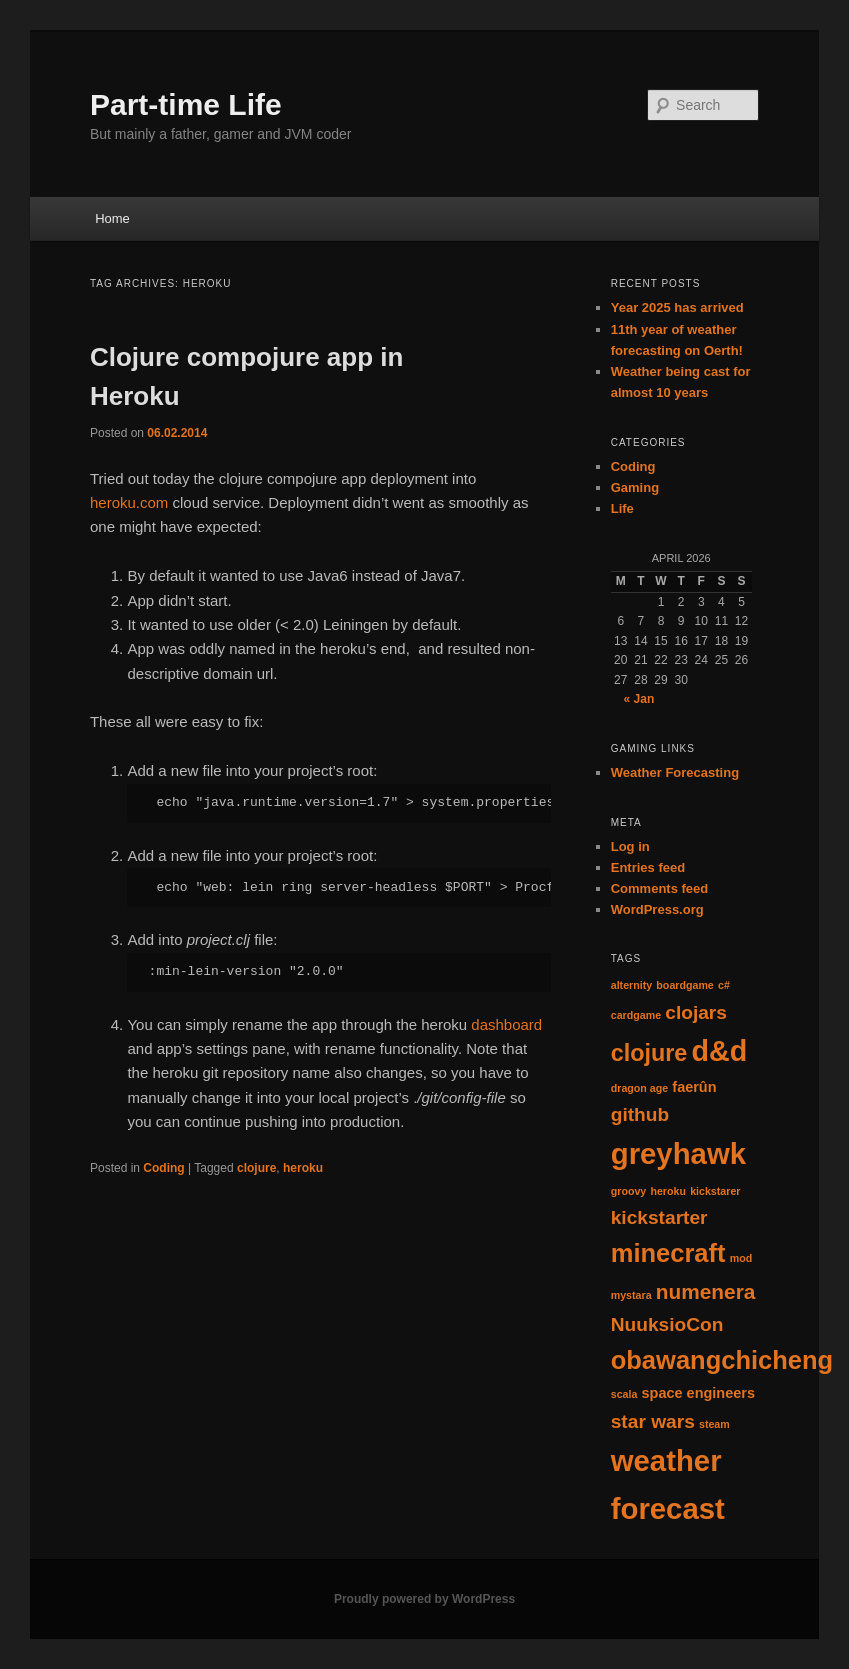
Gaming (635, 487)
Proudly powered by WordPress (424, 1599)
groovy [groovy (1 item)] (629, 1191)
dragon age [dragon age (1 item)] (639, 1088)
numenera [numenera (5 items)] (706, 1291)
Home (112, 218)
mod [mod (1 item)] (741, 1258)
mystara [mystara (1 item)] (631, 1295)
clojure (256, 1168)
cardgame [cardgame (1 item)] (636, 1015)
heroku (303, 1168)
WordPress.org (657, 909)
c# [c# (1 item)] (724, 985)
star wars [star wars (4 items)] (653, 1421)
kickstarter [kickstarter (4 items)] (659, 1217)
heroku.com (129, 502)
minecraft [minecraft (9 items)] (668, 1253)
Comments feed (660, 888)
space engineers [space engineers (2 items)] (698, 1393)
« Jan (639, 699)
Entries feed (648, 867)
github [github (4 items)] (640, 1114)
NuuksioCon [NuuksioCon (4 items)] (667, 1324)
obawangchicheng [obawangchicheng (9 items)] (722, 1360)
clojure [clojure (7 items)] (649, 1053)
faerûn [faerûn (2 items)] (694, 1087)
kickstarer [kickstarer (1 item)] (715, 1191)
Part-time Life (186, 104)
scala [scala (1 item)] (624, 1394)
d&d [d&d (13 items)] (720, 1051)
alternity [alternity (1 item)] (631, 985)
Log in (630, 846)
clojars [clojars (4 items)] (696, 1012)
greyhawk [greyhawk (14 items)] (678, 1153)
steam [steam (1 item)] (714, 1424)
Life (622, 508)
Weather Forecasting (675, 772)
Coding (163, 1168)
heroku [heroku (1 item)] (668, 1191)
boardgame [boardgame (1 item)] (684, 985)
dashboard (506, 1024)
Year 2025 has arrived (677, 307)
